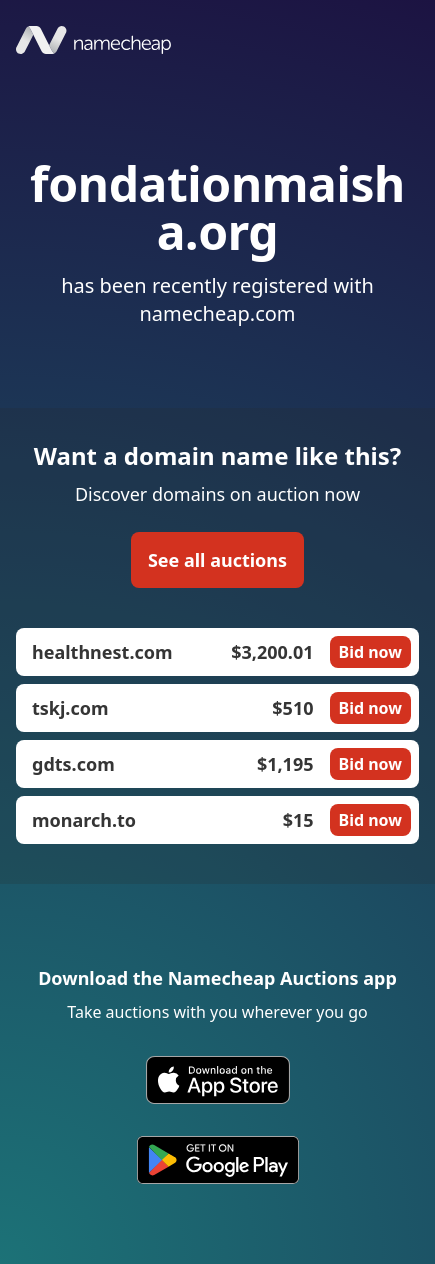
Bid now (370, 652)
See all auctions (217, 560)
